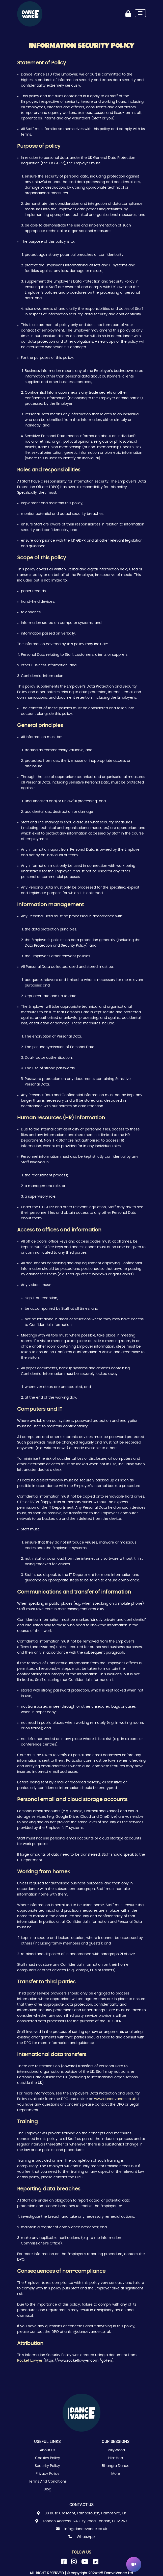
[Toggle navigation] (140, 13)
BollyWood (115, 2450)
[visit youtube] (86, 2563)
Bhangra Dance (115, 2466)
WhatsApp (86, 2537)
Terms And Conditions (47, 2481)
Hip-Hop (115, 2458)
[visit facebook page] (65, 2563)
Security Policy (47, 2466)
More (115, 2474)
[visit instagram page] (75, 2563)
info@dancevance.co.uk (85, 2529)
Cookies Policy (47, 2458)
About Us (47, 2450)
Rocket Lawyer (29, 2360)
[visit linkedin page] (97, 2563)
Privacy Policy (47, 2474)
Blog (47, 2489)
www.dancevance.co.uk (115, 2099)
